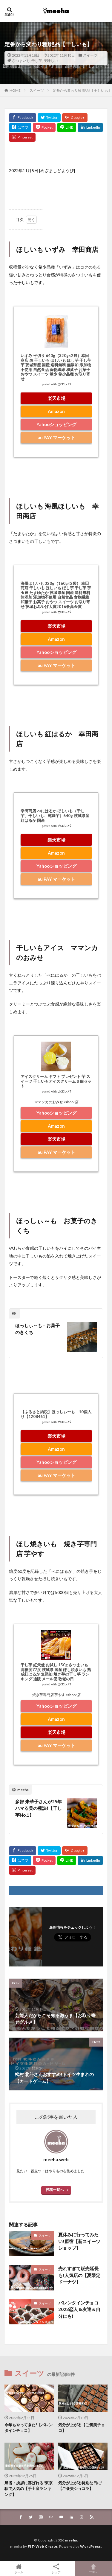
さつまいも (21, 60)
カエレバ (64, 384)
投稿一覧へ (55, 2189)
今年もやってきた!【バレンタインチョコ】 (28, 2427)
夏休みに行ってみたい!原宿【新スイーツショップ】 (79, 2241)
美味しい (51, 60)
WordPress (90, 2546)
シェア (56, 2568)
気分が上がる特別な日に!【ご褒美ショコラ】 (80, 2485)
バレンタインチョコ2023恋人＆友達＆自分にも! (79, 2309)
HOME (15, 90)
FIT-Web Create (42, 2546)
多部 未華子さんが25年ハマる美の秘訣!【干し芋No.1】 (38, 1808)
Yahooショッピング (56, 424)
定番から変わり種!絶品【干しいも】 (82, 90)
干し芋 (36, 60)
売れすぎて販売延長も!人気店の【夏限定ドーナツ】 (79, 2275)
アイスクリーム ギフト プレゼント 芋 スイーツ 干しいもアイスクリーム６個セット (56, 1081)
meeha (71, 2540)
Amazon (56, 411)
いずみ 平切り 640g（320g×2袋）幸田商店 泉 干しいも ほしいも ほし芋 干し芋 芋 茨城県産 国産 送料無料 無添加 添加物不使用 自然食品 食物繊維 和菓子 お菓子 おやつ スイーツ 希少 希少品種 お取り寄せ (56, 367)
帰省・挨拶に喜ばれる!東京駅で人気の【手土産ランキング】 (28, 2488)
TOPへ (93, 2568)
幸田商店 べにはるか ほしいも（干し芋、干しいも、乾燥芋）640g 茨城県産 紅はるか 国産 (55, 815)
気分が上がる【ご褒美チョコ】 (81, 2427)
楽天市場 (56, 398)
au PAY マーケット (56, 437)
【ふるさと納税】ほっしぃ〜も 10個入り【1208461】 (56, 1414)
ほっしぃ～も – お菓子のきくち (37, 1329)
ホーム (18, 2568)
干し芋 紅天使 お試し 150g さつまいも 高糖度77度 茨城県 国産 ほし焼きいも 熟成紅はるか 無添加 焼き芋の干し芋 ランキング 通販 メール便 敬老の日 (56, 1671)
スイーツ (90, 55)
